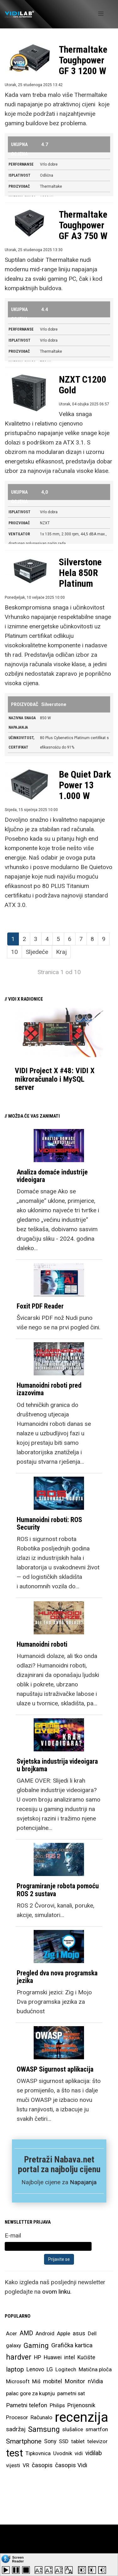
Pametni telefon (26, 2405)
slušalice (72, 2429)
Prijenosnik (81, 2405)
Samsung (44, 2429)
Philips (57, 2405)
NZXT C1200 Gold (82, 385)
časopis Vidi (71, 2465)
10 (14, 952)
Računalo (41, 2417)
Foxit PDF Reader (40, 1306)
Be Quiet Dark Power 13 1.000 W (85, 785)
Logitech (65, 2369)
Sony (50, 2441)
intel (69, 2357)
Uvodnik (62, 2453)
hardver (18, 2357)
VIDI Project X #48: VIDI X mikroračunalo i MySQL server (54, 1079)
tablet (78, 2441)
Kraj (61, 952)
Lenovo (35, 2369)
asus (79, 2333)
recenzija (81, 2417)
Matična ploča (95, 2369)
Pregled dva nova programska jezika (57, 1977)
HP (37, 2357)
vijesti (13, 2465)
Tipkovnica (38, 2453)
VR (26, 2465)
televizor (97, 2441)
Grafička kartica (72, 2345)
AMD (26, 2333)
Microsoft (18, 2381)
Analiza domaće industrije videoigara (52, 1176)
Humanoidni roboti (42, 1644)
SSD (64, 2441)
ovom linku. (56, 2291)
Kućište (86, 2357)
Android (45, 2333)
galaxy (13, 2345)
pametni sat (71, 2393)
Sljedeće (37, 952)
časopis (42, 2465)
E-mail (13, 2235)
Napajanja (83, 2182)
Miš (36, 2381)
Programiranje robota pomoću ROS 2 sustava (58, 1889)
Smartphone (24, 2441)
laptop (15, 2369)
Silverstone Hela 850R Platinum (80, 572)
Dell (92, 2333)
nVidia (95, 2381)
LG (50, 2369)
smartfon (97, 2429)
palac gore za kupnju (30, 2393)
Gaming (36, 2345)
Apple (63, 2333)
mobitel (52, 2381)
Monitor (75, 2381)
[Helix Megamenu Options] (101, 13)
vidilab (93, 2453)
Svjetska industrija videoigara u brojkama (57, 1765)
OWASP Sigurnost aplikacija (55, 2069)
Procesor (17, 2417)
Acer (11, 2333)
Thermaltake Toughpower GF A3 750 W (83, 225)
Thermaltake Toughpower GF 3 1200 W (83, 60)
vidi (79, 2453)
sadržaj (15, 2429)
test (14, 2453)
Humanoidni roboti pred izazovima (49, 1389)
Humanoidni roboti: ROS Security (49, 1523)
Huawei (53, 2357)
